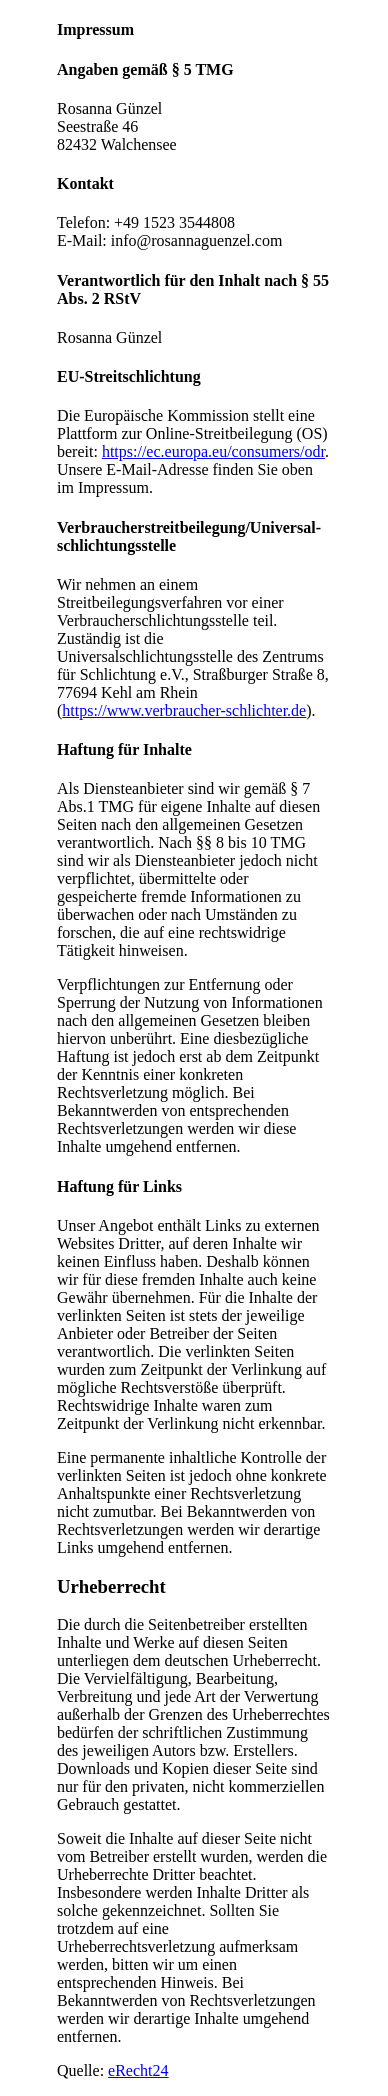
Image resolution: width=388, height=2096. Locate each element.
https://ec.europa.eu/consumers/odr (213, 451)
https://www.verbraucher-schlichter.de (184, 710)
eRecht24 (138, 2070)
